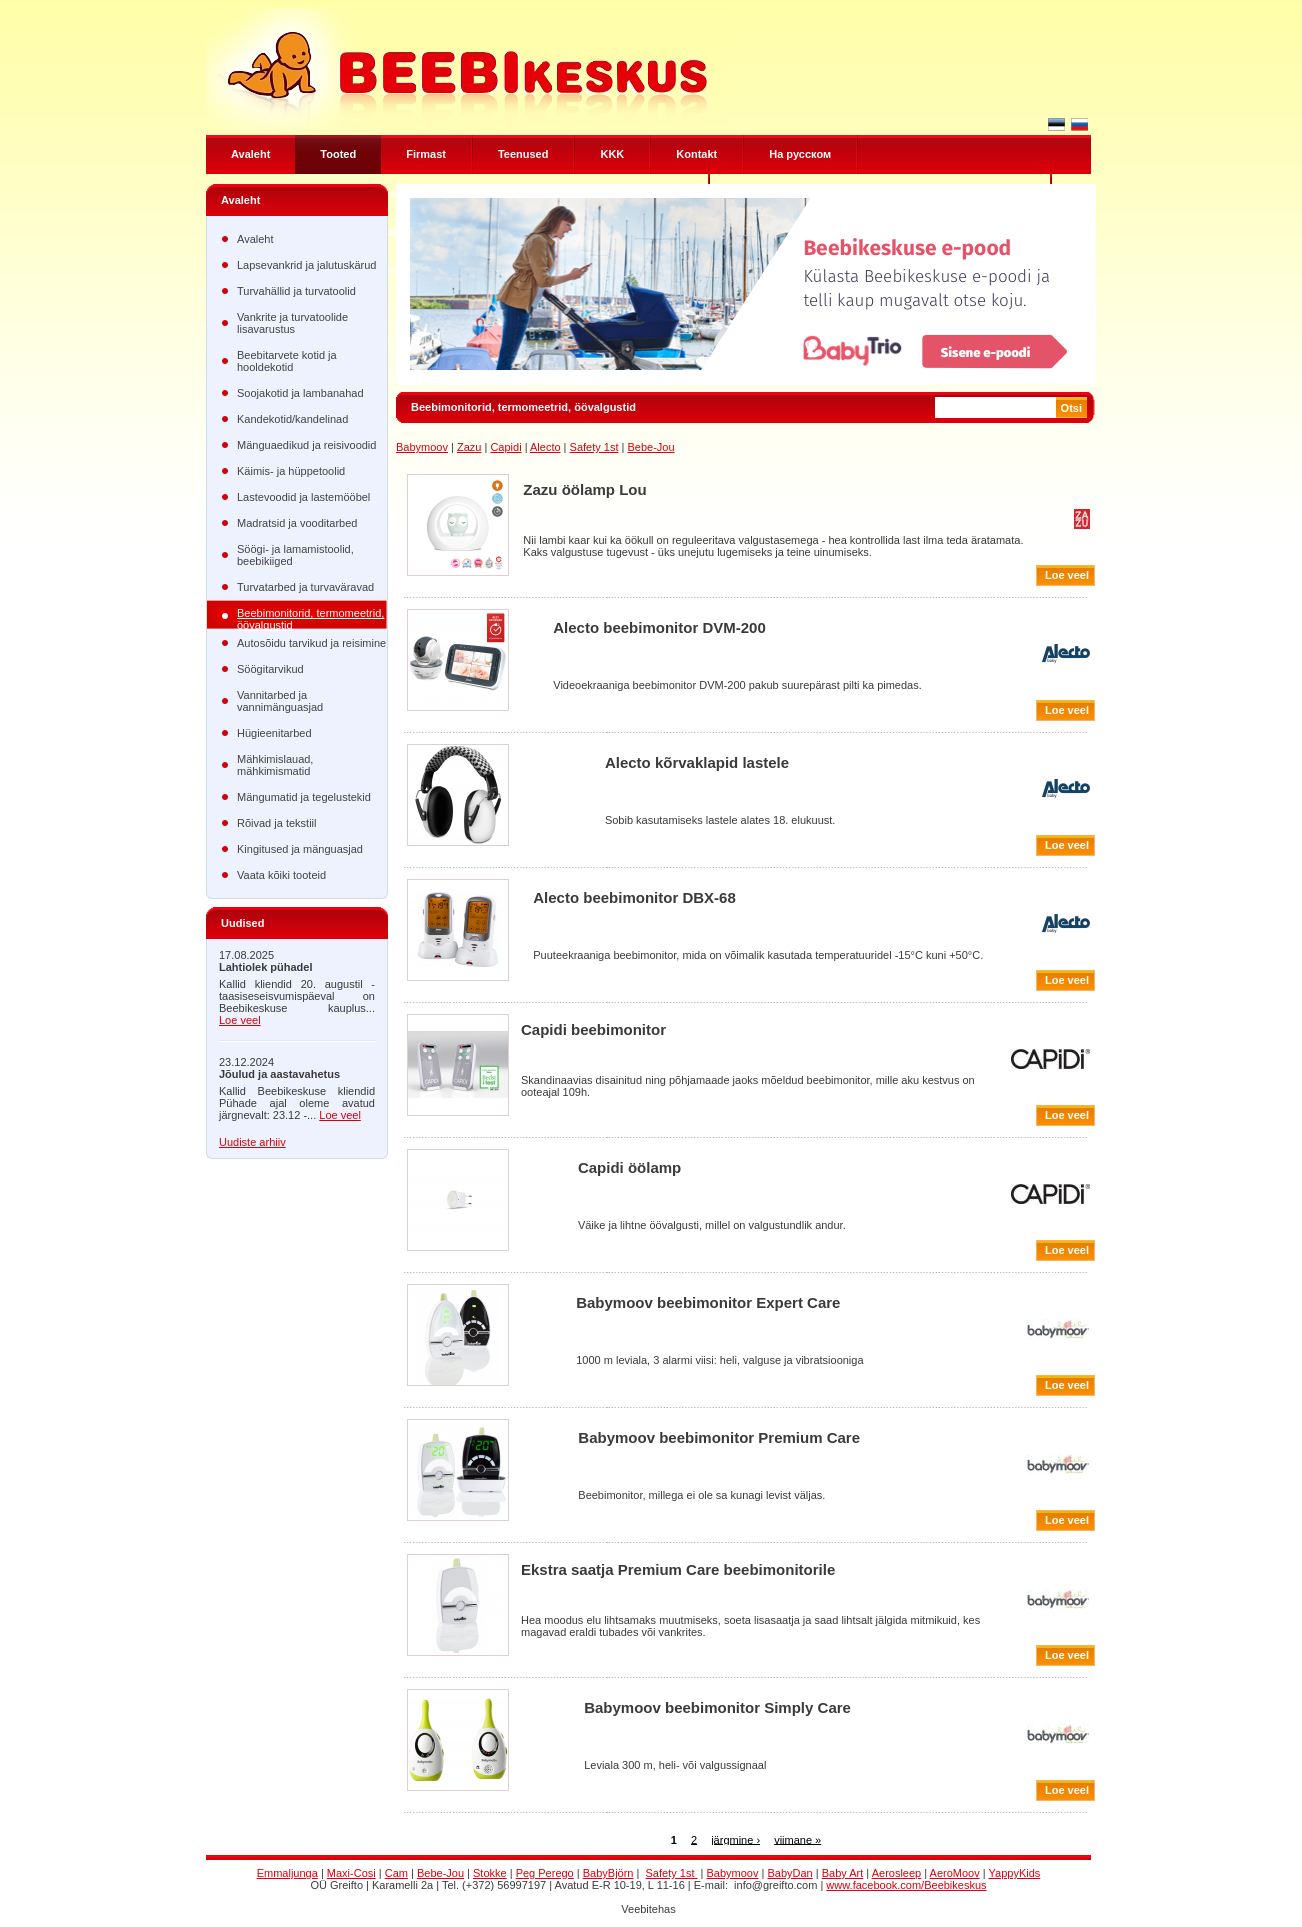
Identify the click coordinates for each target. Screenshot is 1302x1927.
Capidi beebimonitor (593, 1029)
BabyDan (789, 1873)
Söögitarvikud (270, 669)
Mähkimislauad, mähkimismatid (275, 765)
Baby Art (843, 1873)
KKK (612, 154)
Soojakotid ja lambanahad (300, 393)
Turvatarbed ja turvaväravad (305, 587)
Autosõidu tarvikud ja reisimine (311, 643)
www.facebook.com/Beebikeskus (906, 1885)
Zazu (469, 447)
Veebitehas (648, 1909)
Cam (396, 1873)
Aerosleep (897, 1873)
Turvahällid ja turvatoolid (296, 291)
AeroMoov (955, 1873)
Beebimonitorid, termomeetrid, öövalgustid (310, 618)
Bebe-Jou (650, 447)
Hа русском (800, 154)
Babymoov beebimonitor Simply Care (717, 1707)
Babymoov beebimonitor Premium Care (719, 1437)
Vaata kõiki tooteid (281, 875)
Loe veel (240, 1020)
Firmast (426, 154)
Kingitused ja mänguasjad (300, 849)
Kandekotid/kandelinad (292, 419)
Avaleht (250, 154)
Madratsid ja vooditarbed (297, 523)
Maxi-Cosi (351, 1873)
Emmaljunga (287, 1873)
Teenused (523, 154)
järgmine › (735, 1839)
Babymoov (422, 447)
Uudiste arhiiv (252, 1142)
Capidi (505, 447)
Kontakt (696, 154)
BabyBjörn (608, 1873)
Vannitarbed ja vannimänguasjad (280, 701)
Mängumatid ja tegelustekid (304, 797)
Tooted (338, 154)
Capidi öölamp (629, 1167)
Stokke (490, 1873)
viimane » (797, 1839)
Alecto (545, 447)
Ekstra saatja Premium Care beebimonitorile (678, 1569)
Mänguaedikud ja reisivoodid (306, 445)
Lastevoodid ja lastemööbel (303, 497)
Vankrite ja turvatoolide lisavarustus (292, 323)
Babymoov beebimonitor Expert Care (708, 1302)
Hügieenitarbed (274, 733)
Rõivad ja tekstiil (276, 823)
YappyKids (1015, 1873)
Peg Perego (545, 1873)
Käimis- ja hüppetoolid (291, 471)
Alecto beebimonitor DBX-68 (634, 897)
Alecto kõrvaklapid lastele (697, 762)
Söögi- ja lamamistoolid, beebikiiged (295, 555)
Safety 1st (594, 447)
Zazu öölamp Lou (584, 489)
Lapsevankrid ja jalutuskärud (306, 265)
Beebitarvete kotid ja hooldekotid (287, 361)
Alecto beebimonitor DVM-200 (659, 627)
